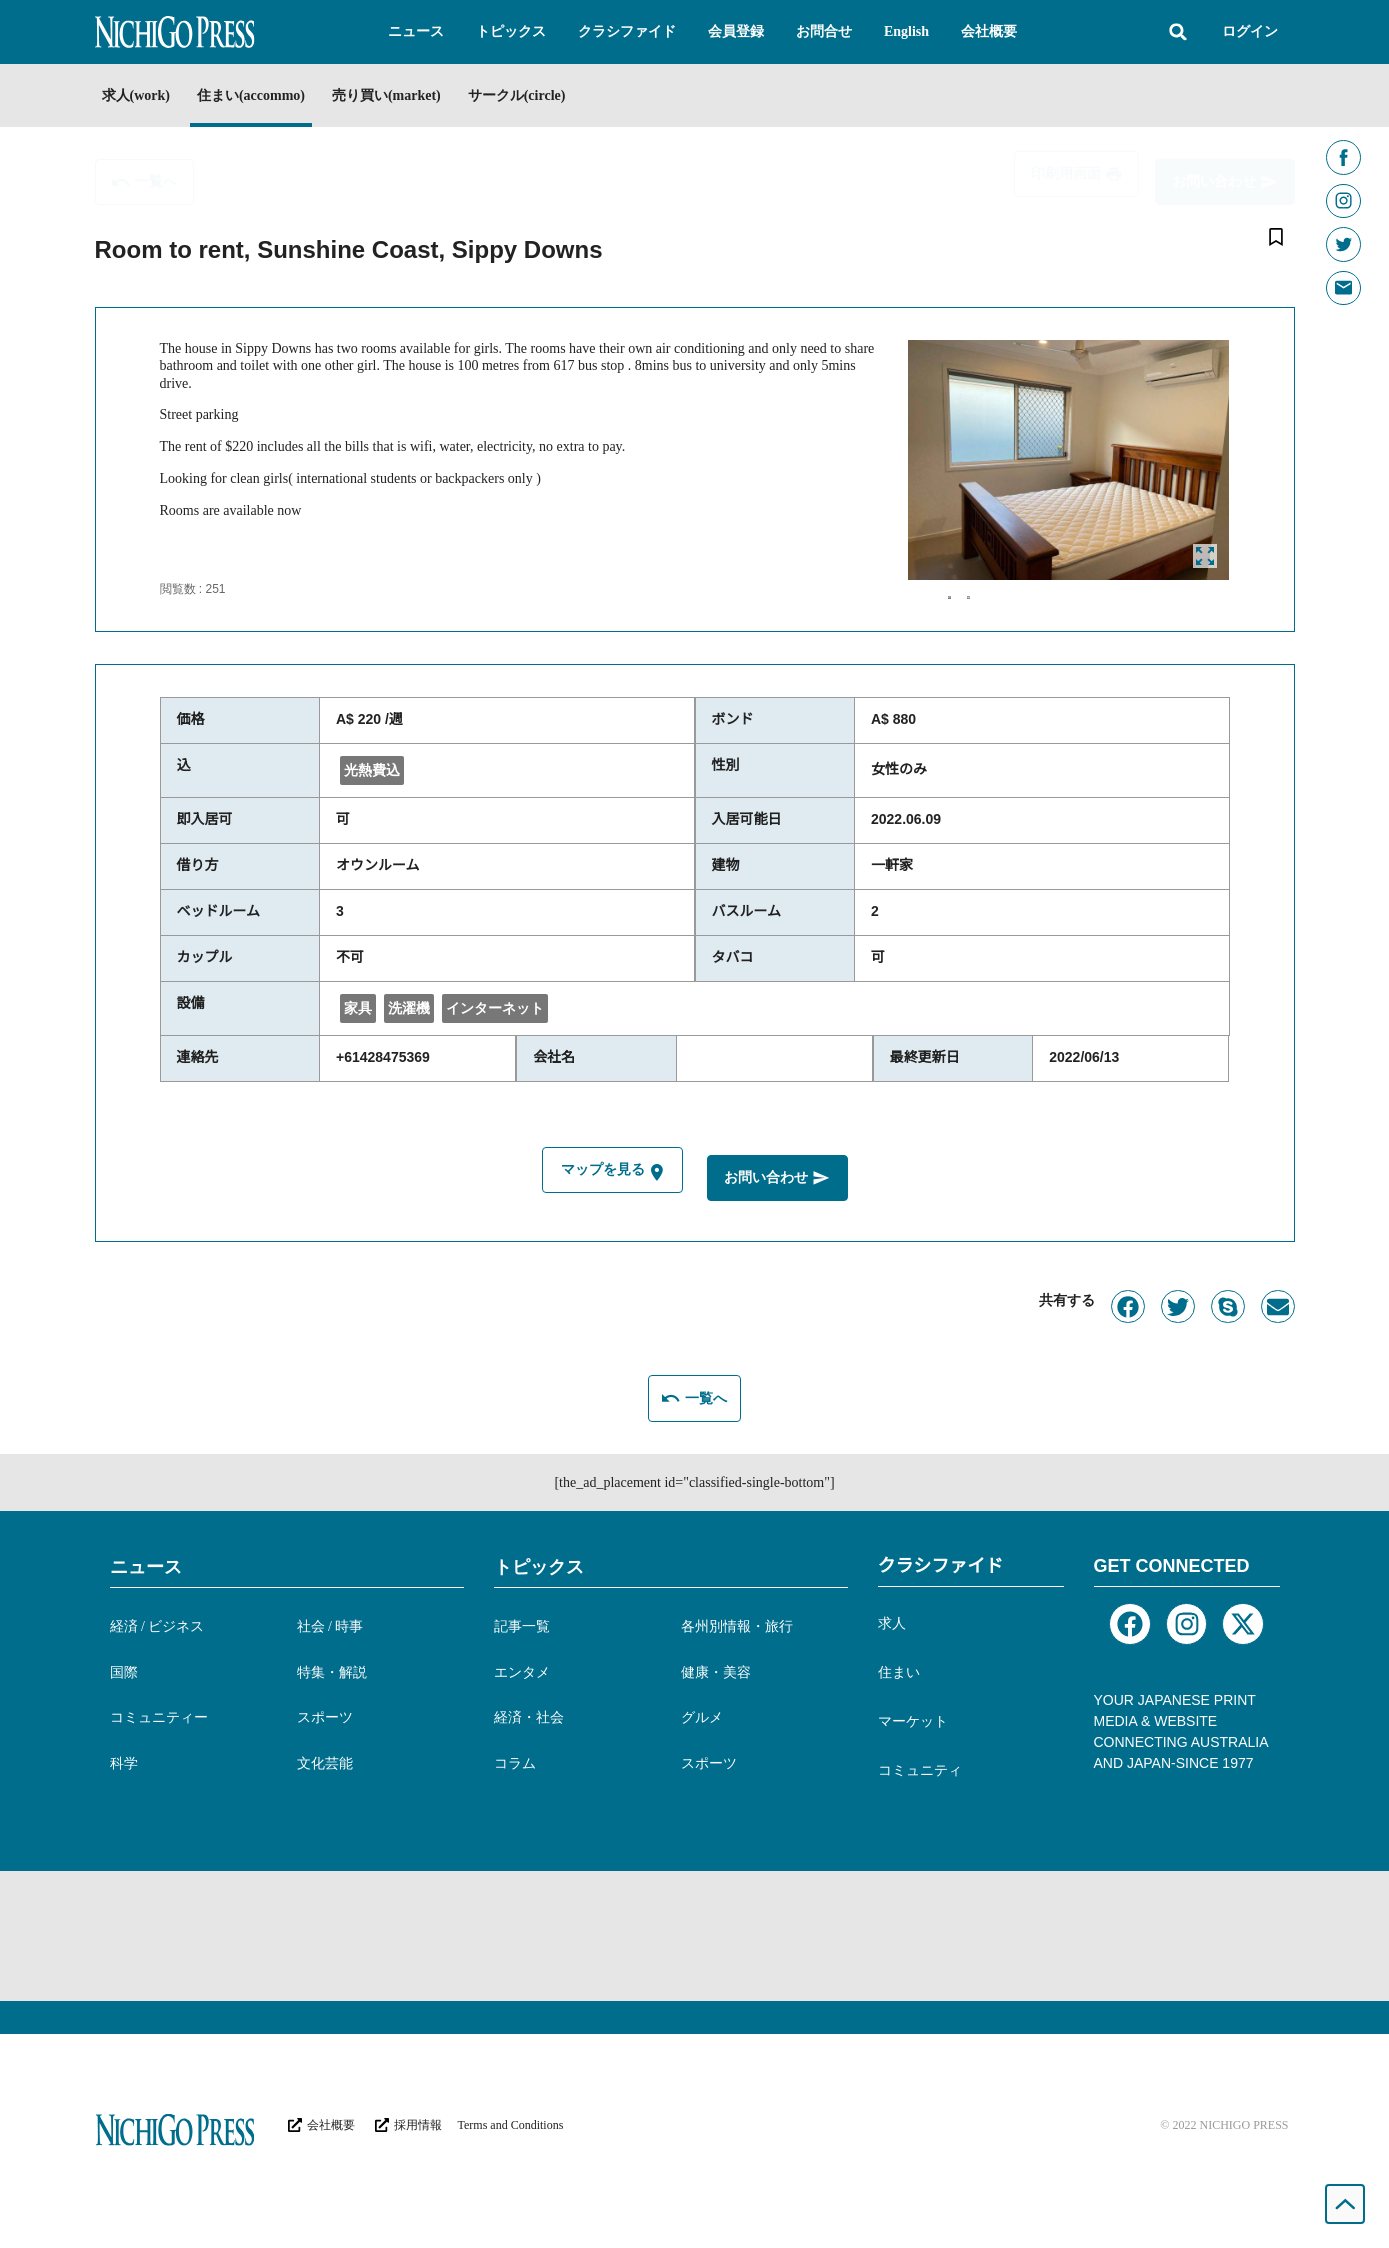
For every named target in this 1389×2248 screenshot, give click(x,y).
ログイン (1250, 31)
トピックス (539, 1571)
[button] (416, 32)
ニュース (146, 1571)
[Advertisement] (695, 1940)
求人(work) (136, 95)
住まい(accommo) (270, 95)
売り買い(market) (424, 95)
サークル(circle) (574, 95)
